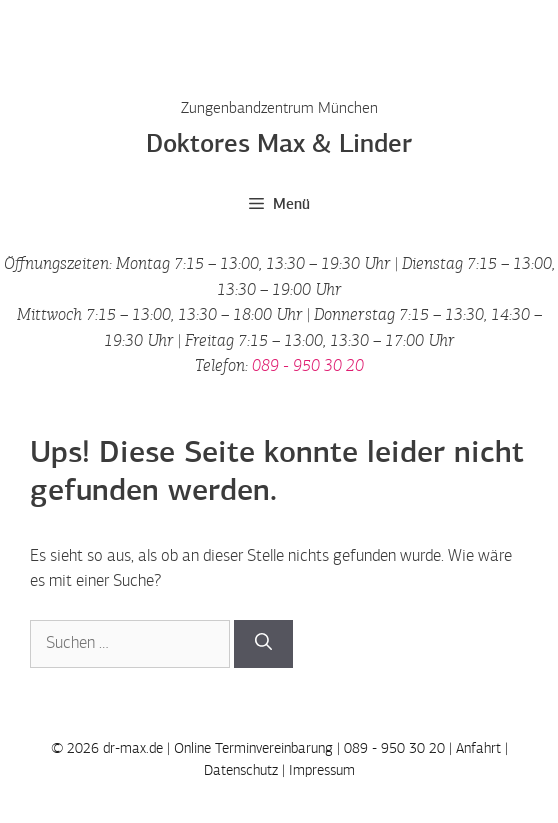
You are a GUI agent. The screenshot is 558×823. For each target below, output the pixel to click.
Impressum (322, 770)
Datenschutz (241, 770)
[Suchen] (263, 644)
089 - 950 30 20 (308, 366)
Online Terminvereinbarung (253, 748)
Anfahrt (478, 748)
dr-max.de (133, 748)
